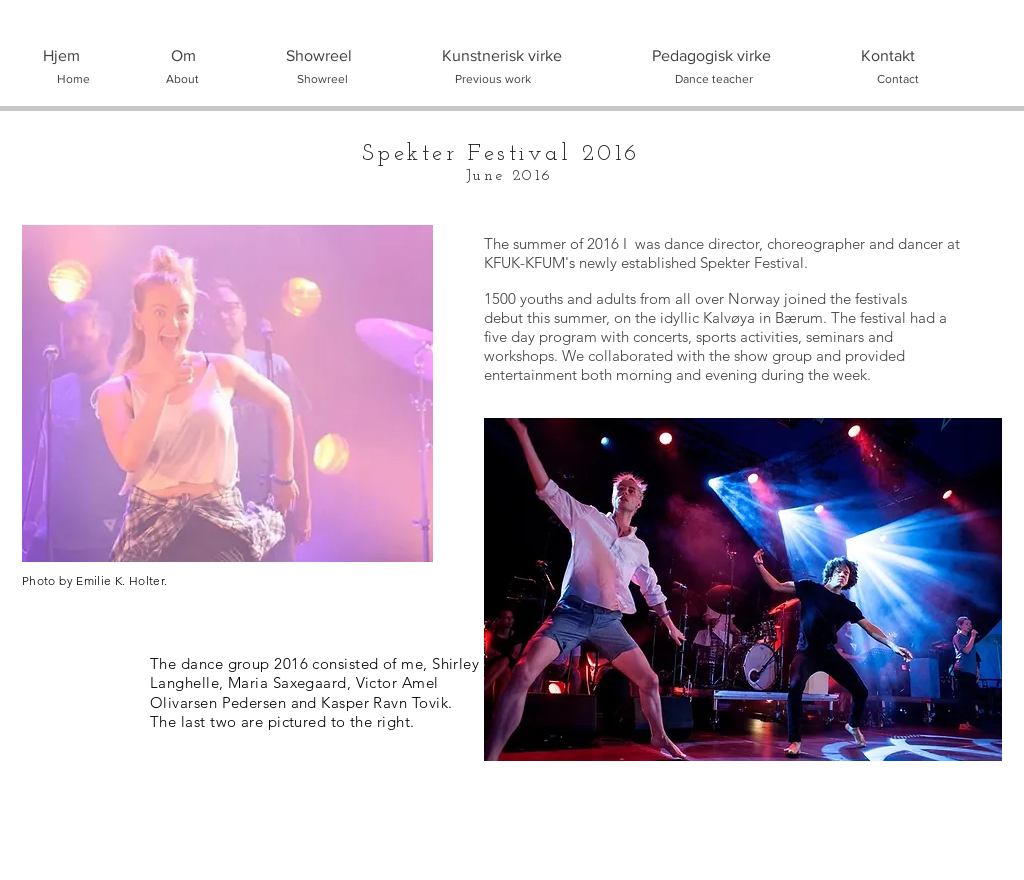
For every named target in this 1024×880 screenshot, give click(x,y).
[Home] (73, 79)
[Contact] (898, 79)
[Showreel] (322, 79)
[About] (182, 79)
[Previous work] (493, 79)
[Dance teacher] (714, 79)
